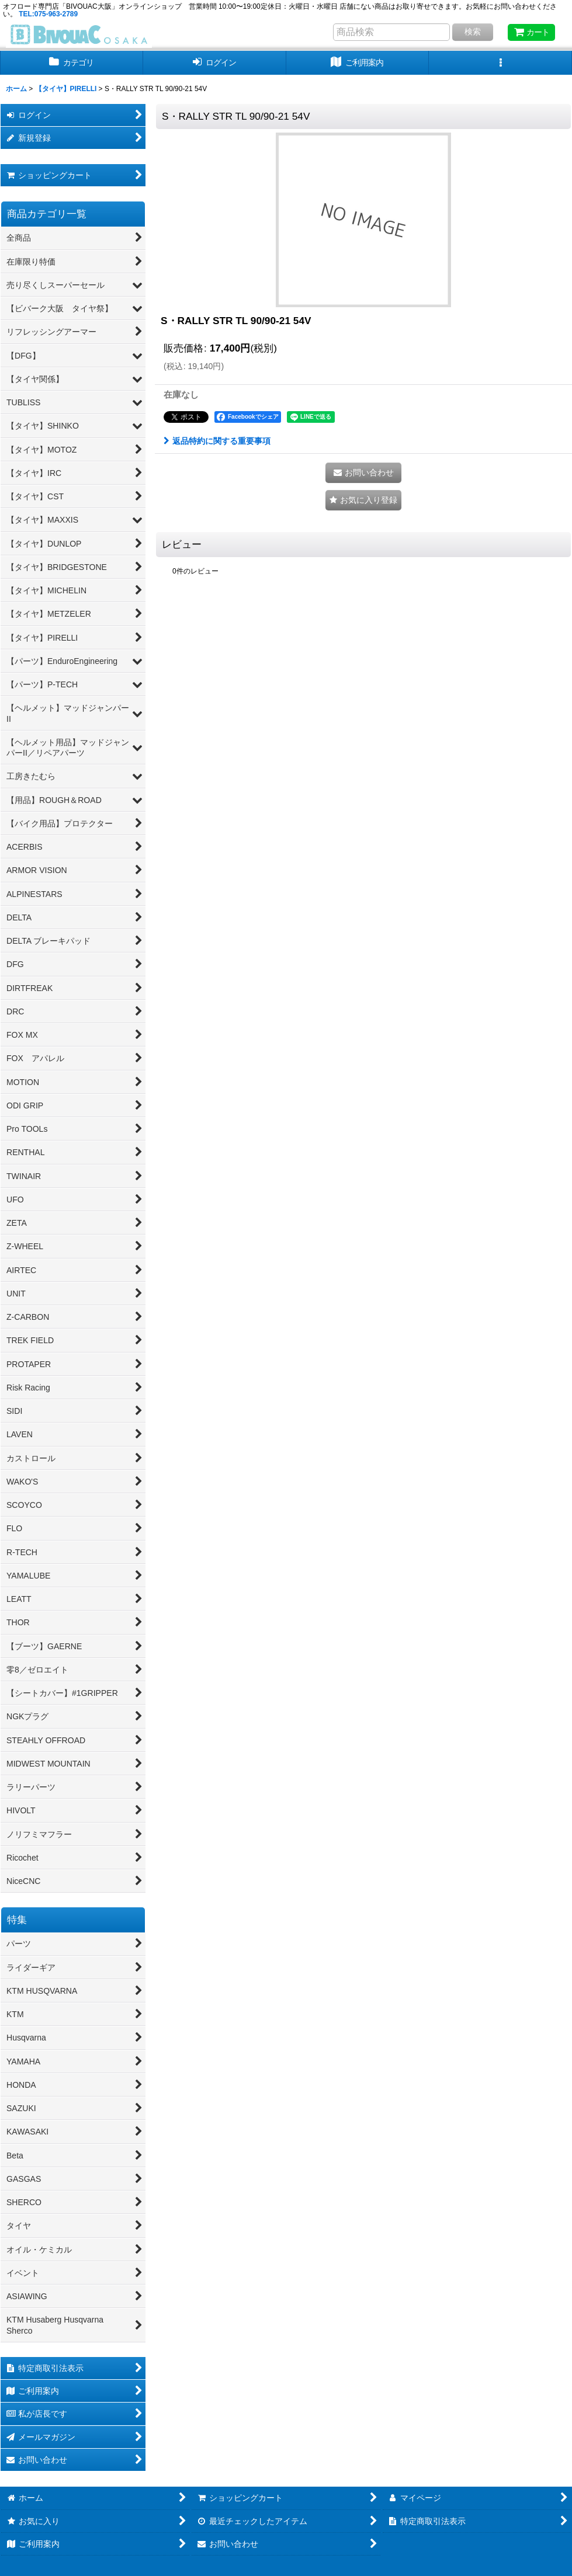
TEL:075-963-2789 (48, 14)
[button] (500, 63)
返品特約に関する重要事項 (217, 441)
